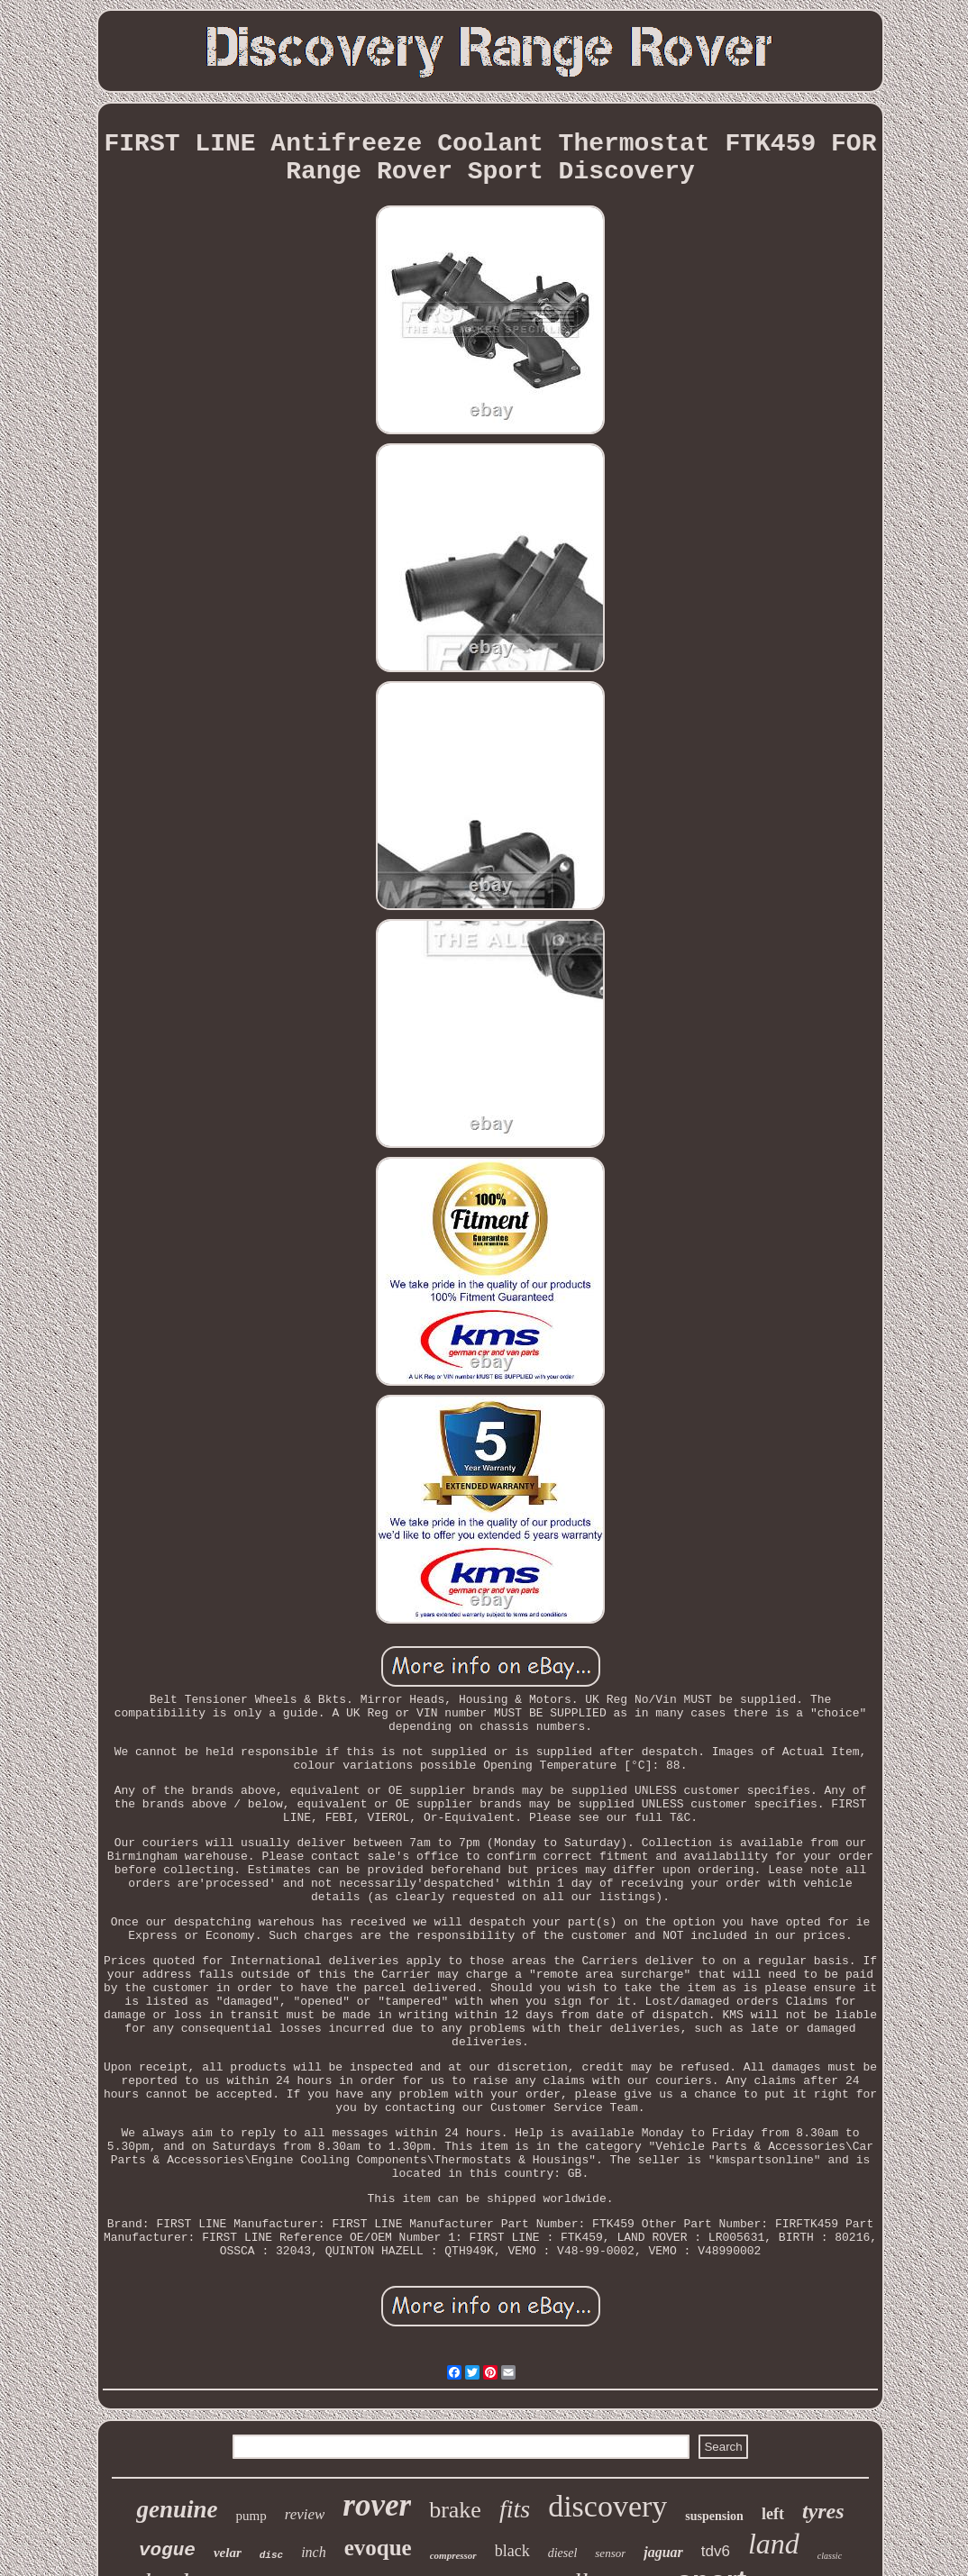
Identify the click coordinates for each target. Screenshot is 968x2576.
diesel (563, 2553)
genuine (176, 2509)
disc (271, 2555)
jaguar (663, 2552)
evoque (378, 2547)
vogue (167, 2550)
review (305, 2514)
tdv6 (715, 2551)
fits (514, 2509)
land (773, 2543)
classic (829, 2556)
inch (313, 2552)
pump (250, 2515)
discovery (607, 2506)
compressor (453, 2555)
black (512, 2551)
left (773, 2514)
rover (376, 2505)
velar (228, 2552)
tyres (823, 2511)
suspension (714, 2516)
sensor (610, 2553)
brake (455, 2510)
